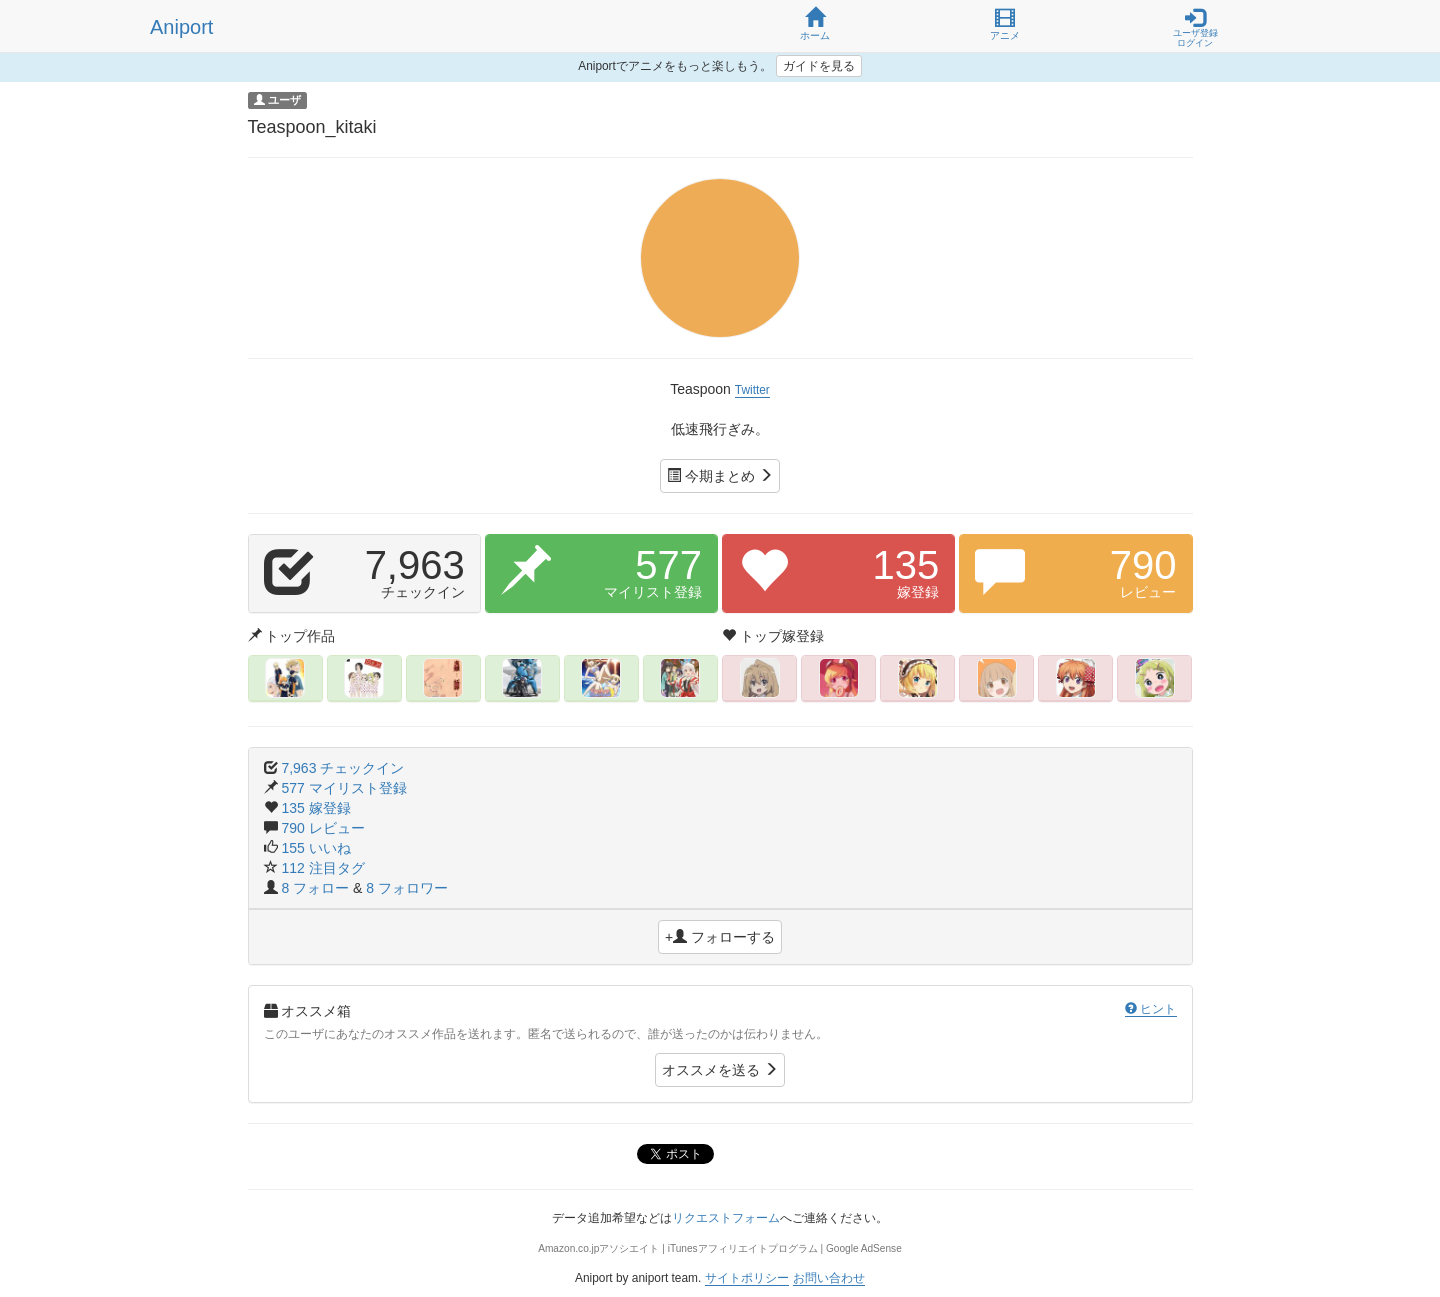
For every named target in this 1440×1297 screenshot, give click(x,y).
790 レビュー (322, 828)
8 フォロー (317, 888)
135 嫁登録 (315, 808)
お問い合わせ (829, 1278)
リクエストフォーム (726, 1218)
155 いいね (315, 848)
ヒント (1150, 1009)
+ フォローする (720, 937)
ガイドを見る (819, 66)
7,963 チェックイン (342, 768)
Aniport (181, 27)
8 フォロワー (407, 888)
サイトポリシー (747, 1278)
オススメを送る (720, 1070)
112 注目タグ (322, 868)
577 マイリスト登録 (343, 788)
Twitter (752, 390)
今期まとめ (720, 476)
